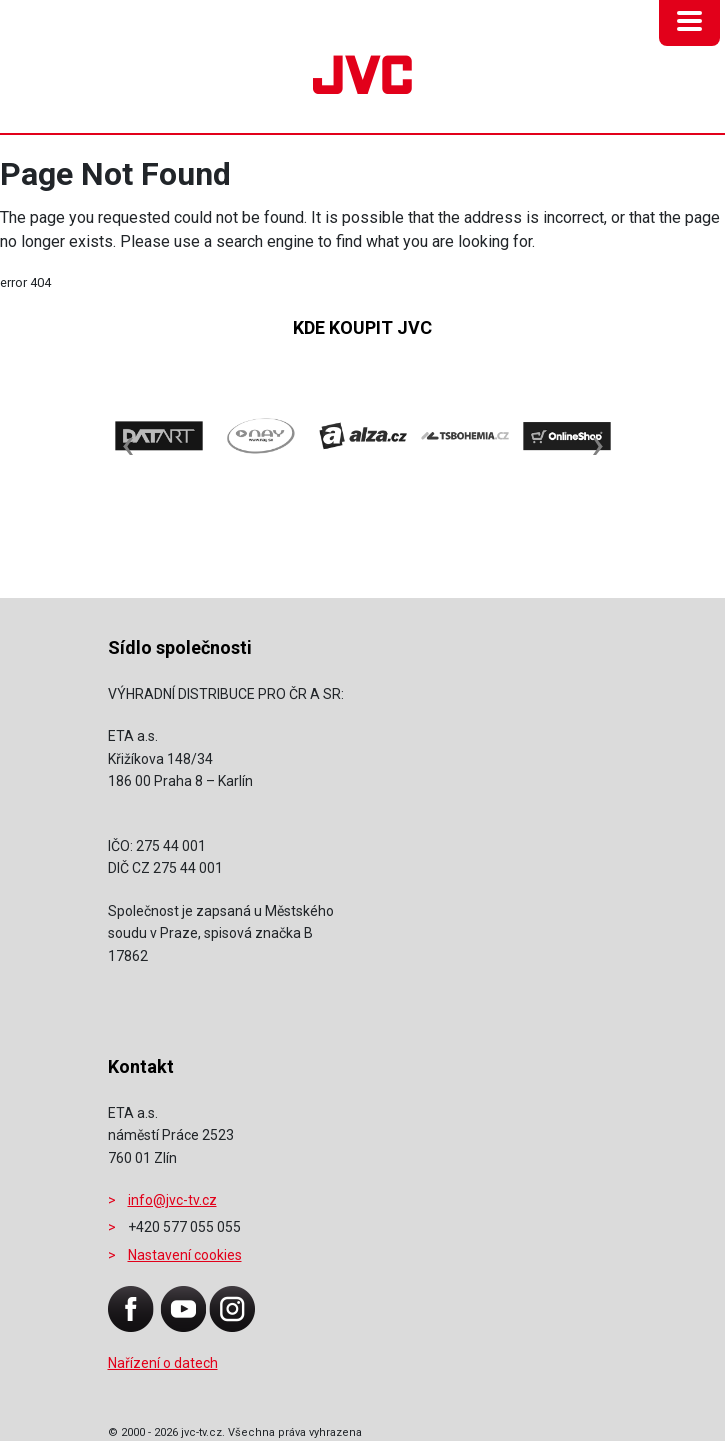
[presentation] (128, 434)
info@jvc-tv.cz (172, 1200)
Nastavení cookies (185, 1255)
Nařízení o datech (163, 1363)
